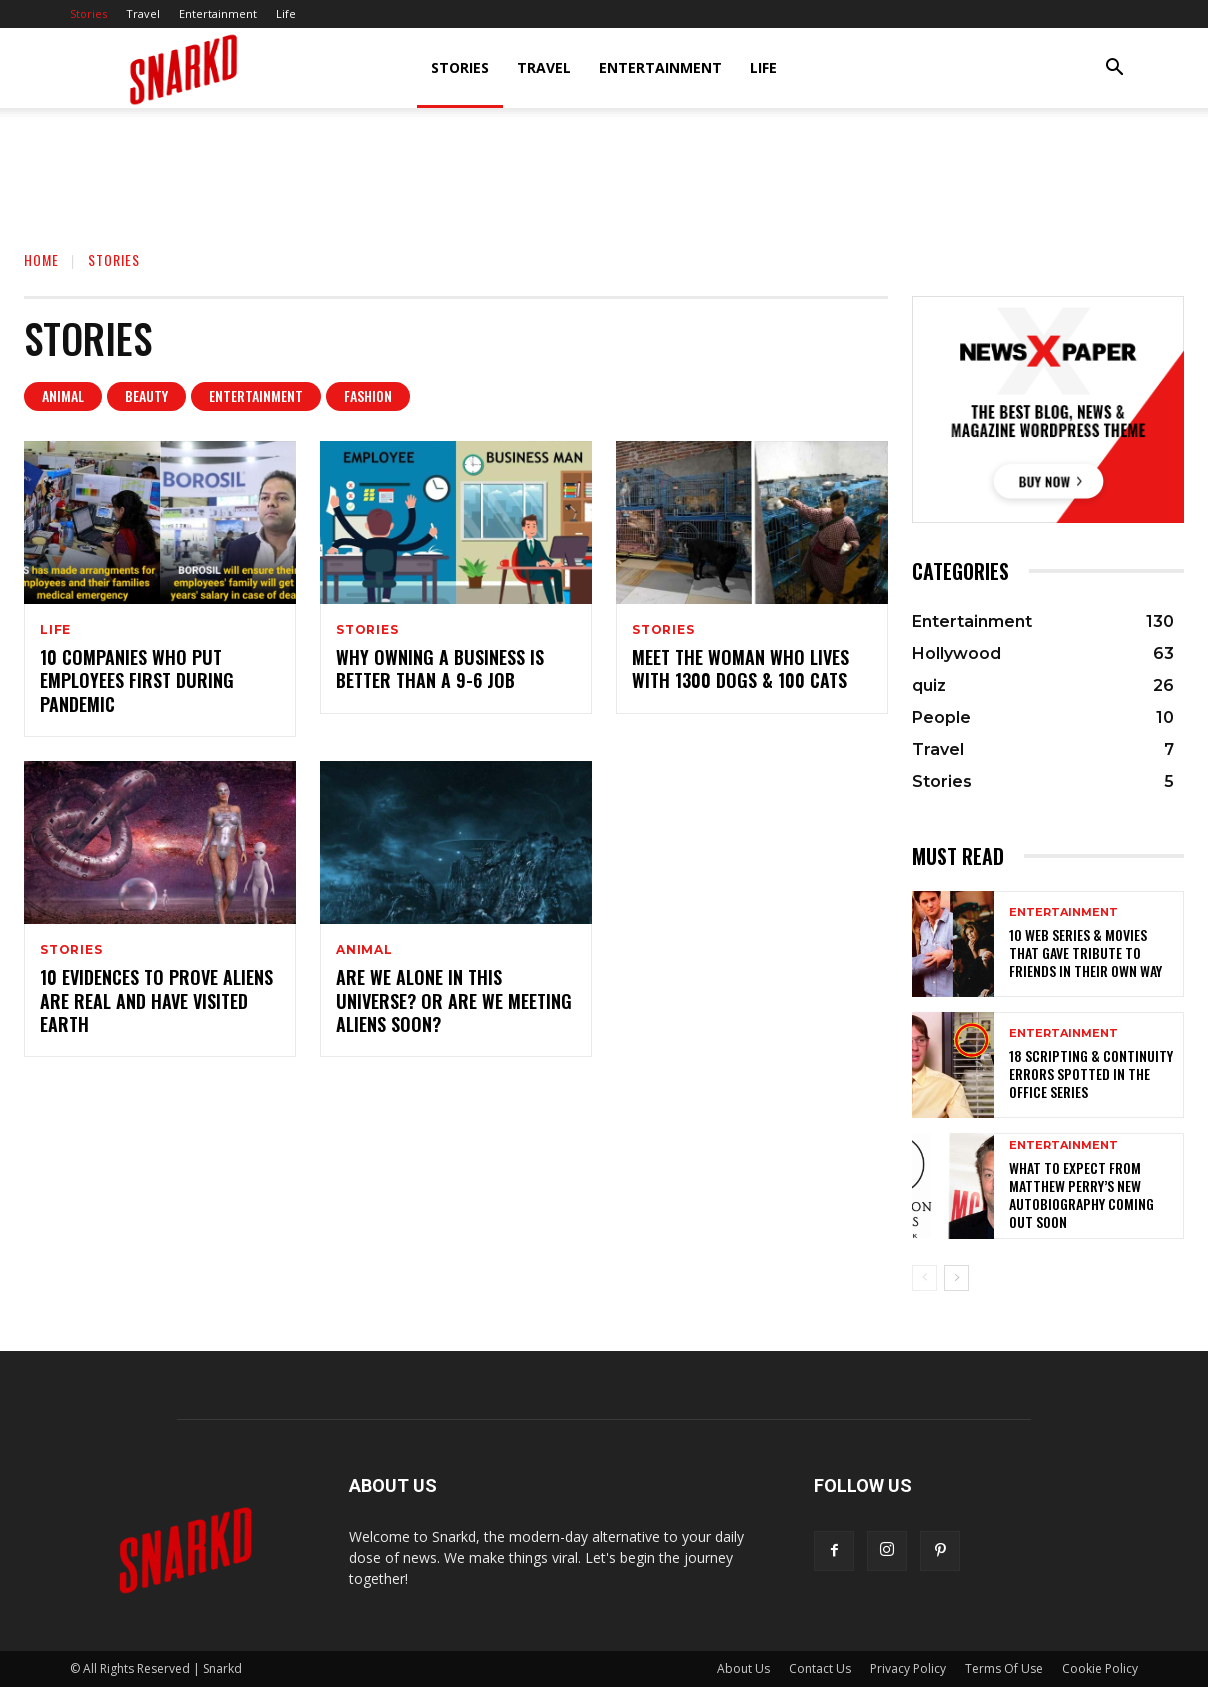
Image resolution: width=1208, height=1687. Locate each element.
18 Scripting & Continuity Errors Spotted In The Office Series (1091, 1073)
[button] (1114, 69)
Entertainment (218, 13)
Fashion (368, 396)
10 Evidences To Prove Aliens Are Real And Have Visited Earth (156, 1000)
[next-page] (956, 1278)
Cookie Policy (1100, 1668)
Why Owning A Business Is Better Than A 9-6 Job (440, 668)
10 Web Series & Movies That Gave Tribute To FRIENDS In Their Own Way (1085, 952)
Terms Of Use (1004, 1668)
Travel (143, 13)
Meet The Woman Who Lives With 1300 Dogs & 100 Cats (740, 668)
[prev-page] (924, 1278)
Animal (63, 396)
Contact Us (820, 1668)
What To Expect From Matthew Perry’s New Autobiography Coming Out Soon (1081, 1195)
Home (41, 259)
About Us (743, 1668)
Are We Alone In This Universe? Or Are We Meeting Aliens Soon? (454, 1000)
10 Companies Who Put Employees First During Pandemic (137, 680)
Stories (88, 13)
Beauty (146, 396)
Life (286, 13)
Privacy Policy (908, 1668)
